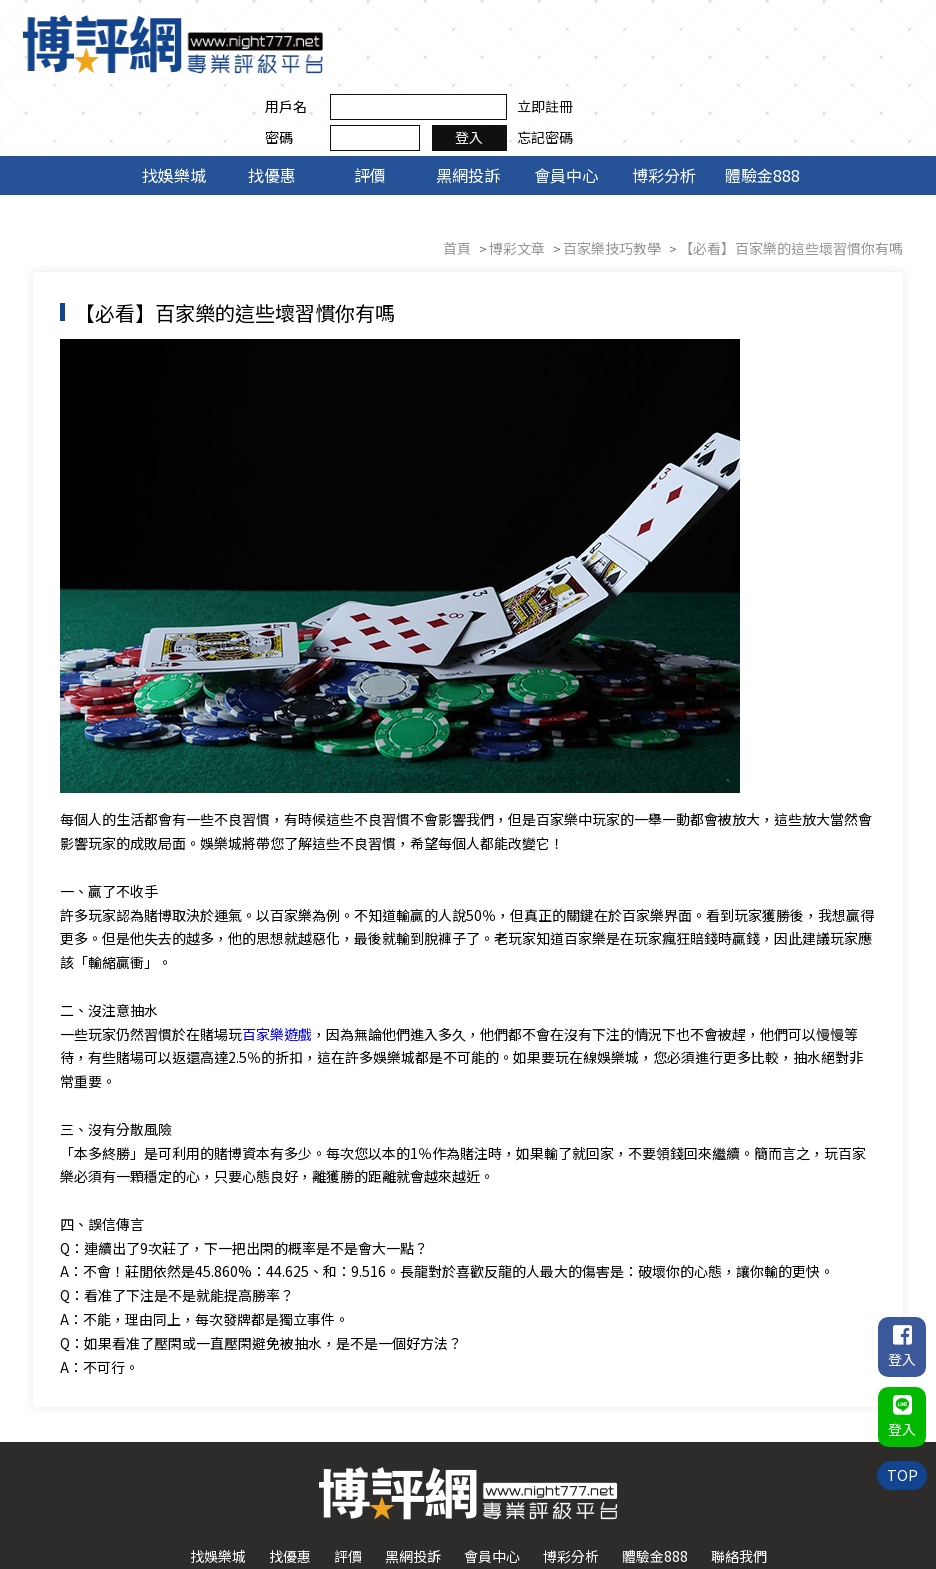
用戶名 (619, 28)
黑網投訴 (468, 108)
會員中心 (566, 108)
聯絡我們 (739, 1493)
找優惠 (272, 108)
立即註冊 (878, 28)
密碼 (612, 59)
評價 (370, 108)
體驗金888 (762, 108)
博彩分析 (664, 108)
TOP (901, 1468)
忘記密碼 (878, 59)
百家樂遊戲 (280, 968)
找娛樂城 (174, 108)
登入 (802, 59)
